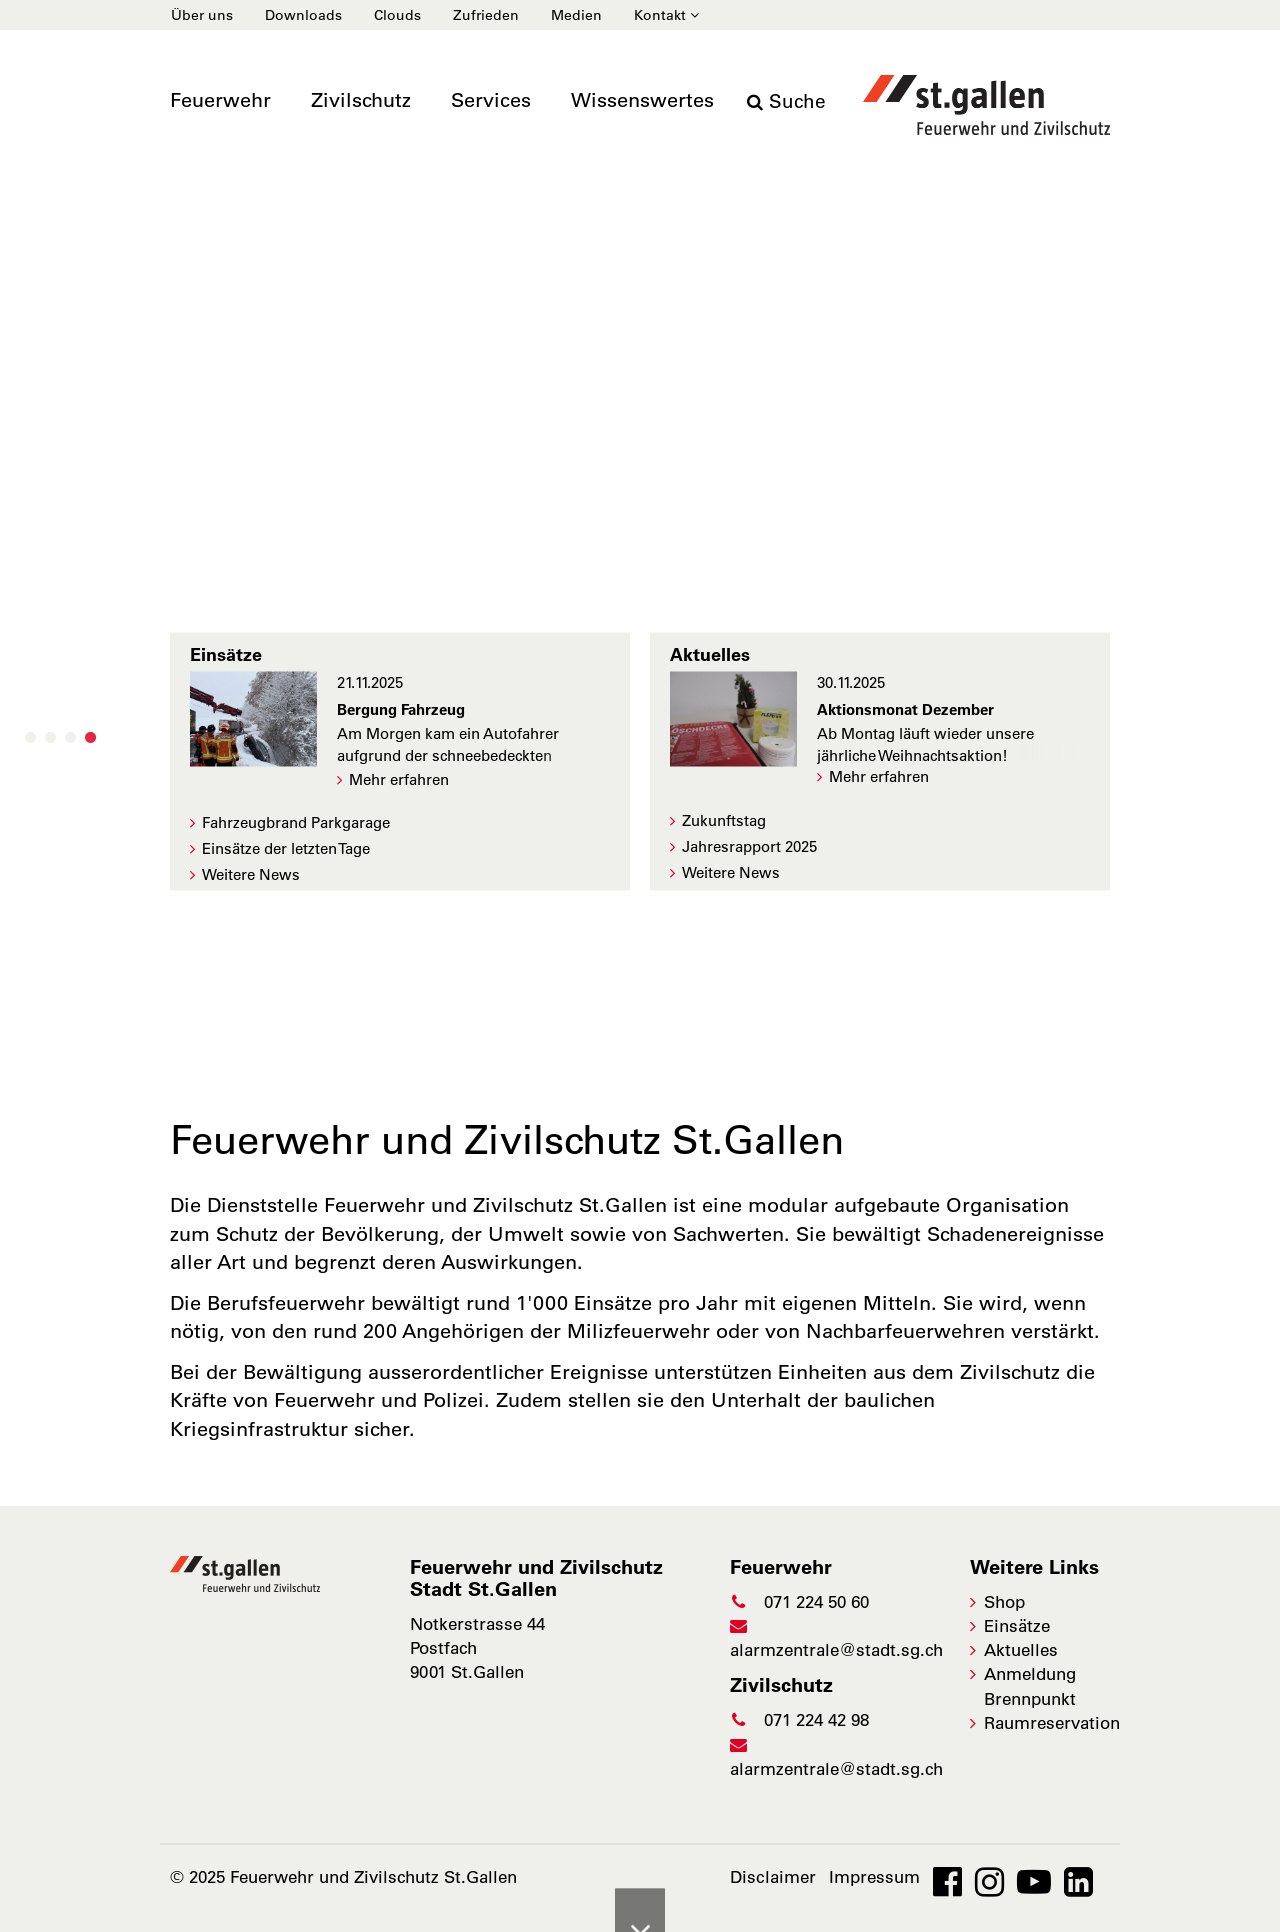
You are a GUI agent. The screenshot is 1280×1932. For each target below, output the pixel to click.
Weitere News (251, 874)
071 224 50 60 (799, 1602)
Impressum (874, 1877)
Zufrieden (486, 15)
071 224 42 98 (799, 1720)
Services (491, 100)
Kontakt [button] (666, 15)
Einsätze (1017, 1626)
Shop (1004, 1602)
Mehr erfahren (399, 778)
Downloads (303, 15)
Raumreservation (1052, 1723)
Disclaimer (773, 1877)
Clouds (397, 15)
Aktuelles (1021, 1650)
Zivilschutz (361, 100)
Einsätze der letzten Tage (286, 848)
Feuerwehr (220, 100)
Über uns (202, 15)
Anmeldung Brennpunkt (1030, 1686)
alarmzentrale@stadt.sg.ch (836, 1638)
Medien (576, 15)
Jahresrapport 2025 (749, 846)
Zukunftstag (724, 820)
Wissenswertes (642, 100)
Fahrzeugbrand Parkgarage (296, 822)
